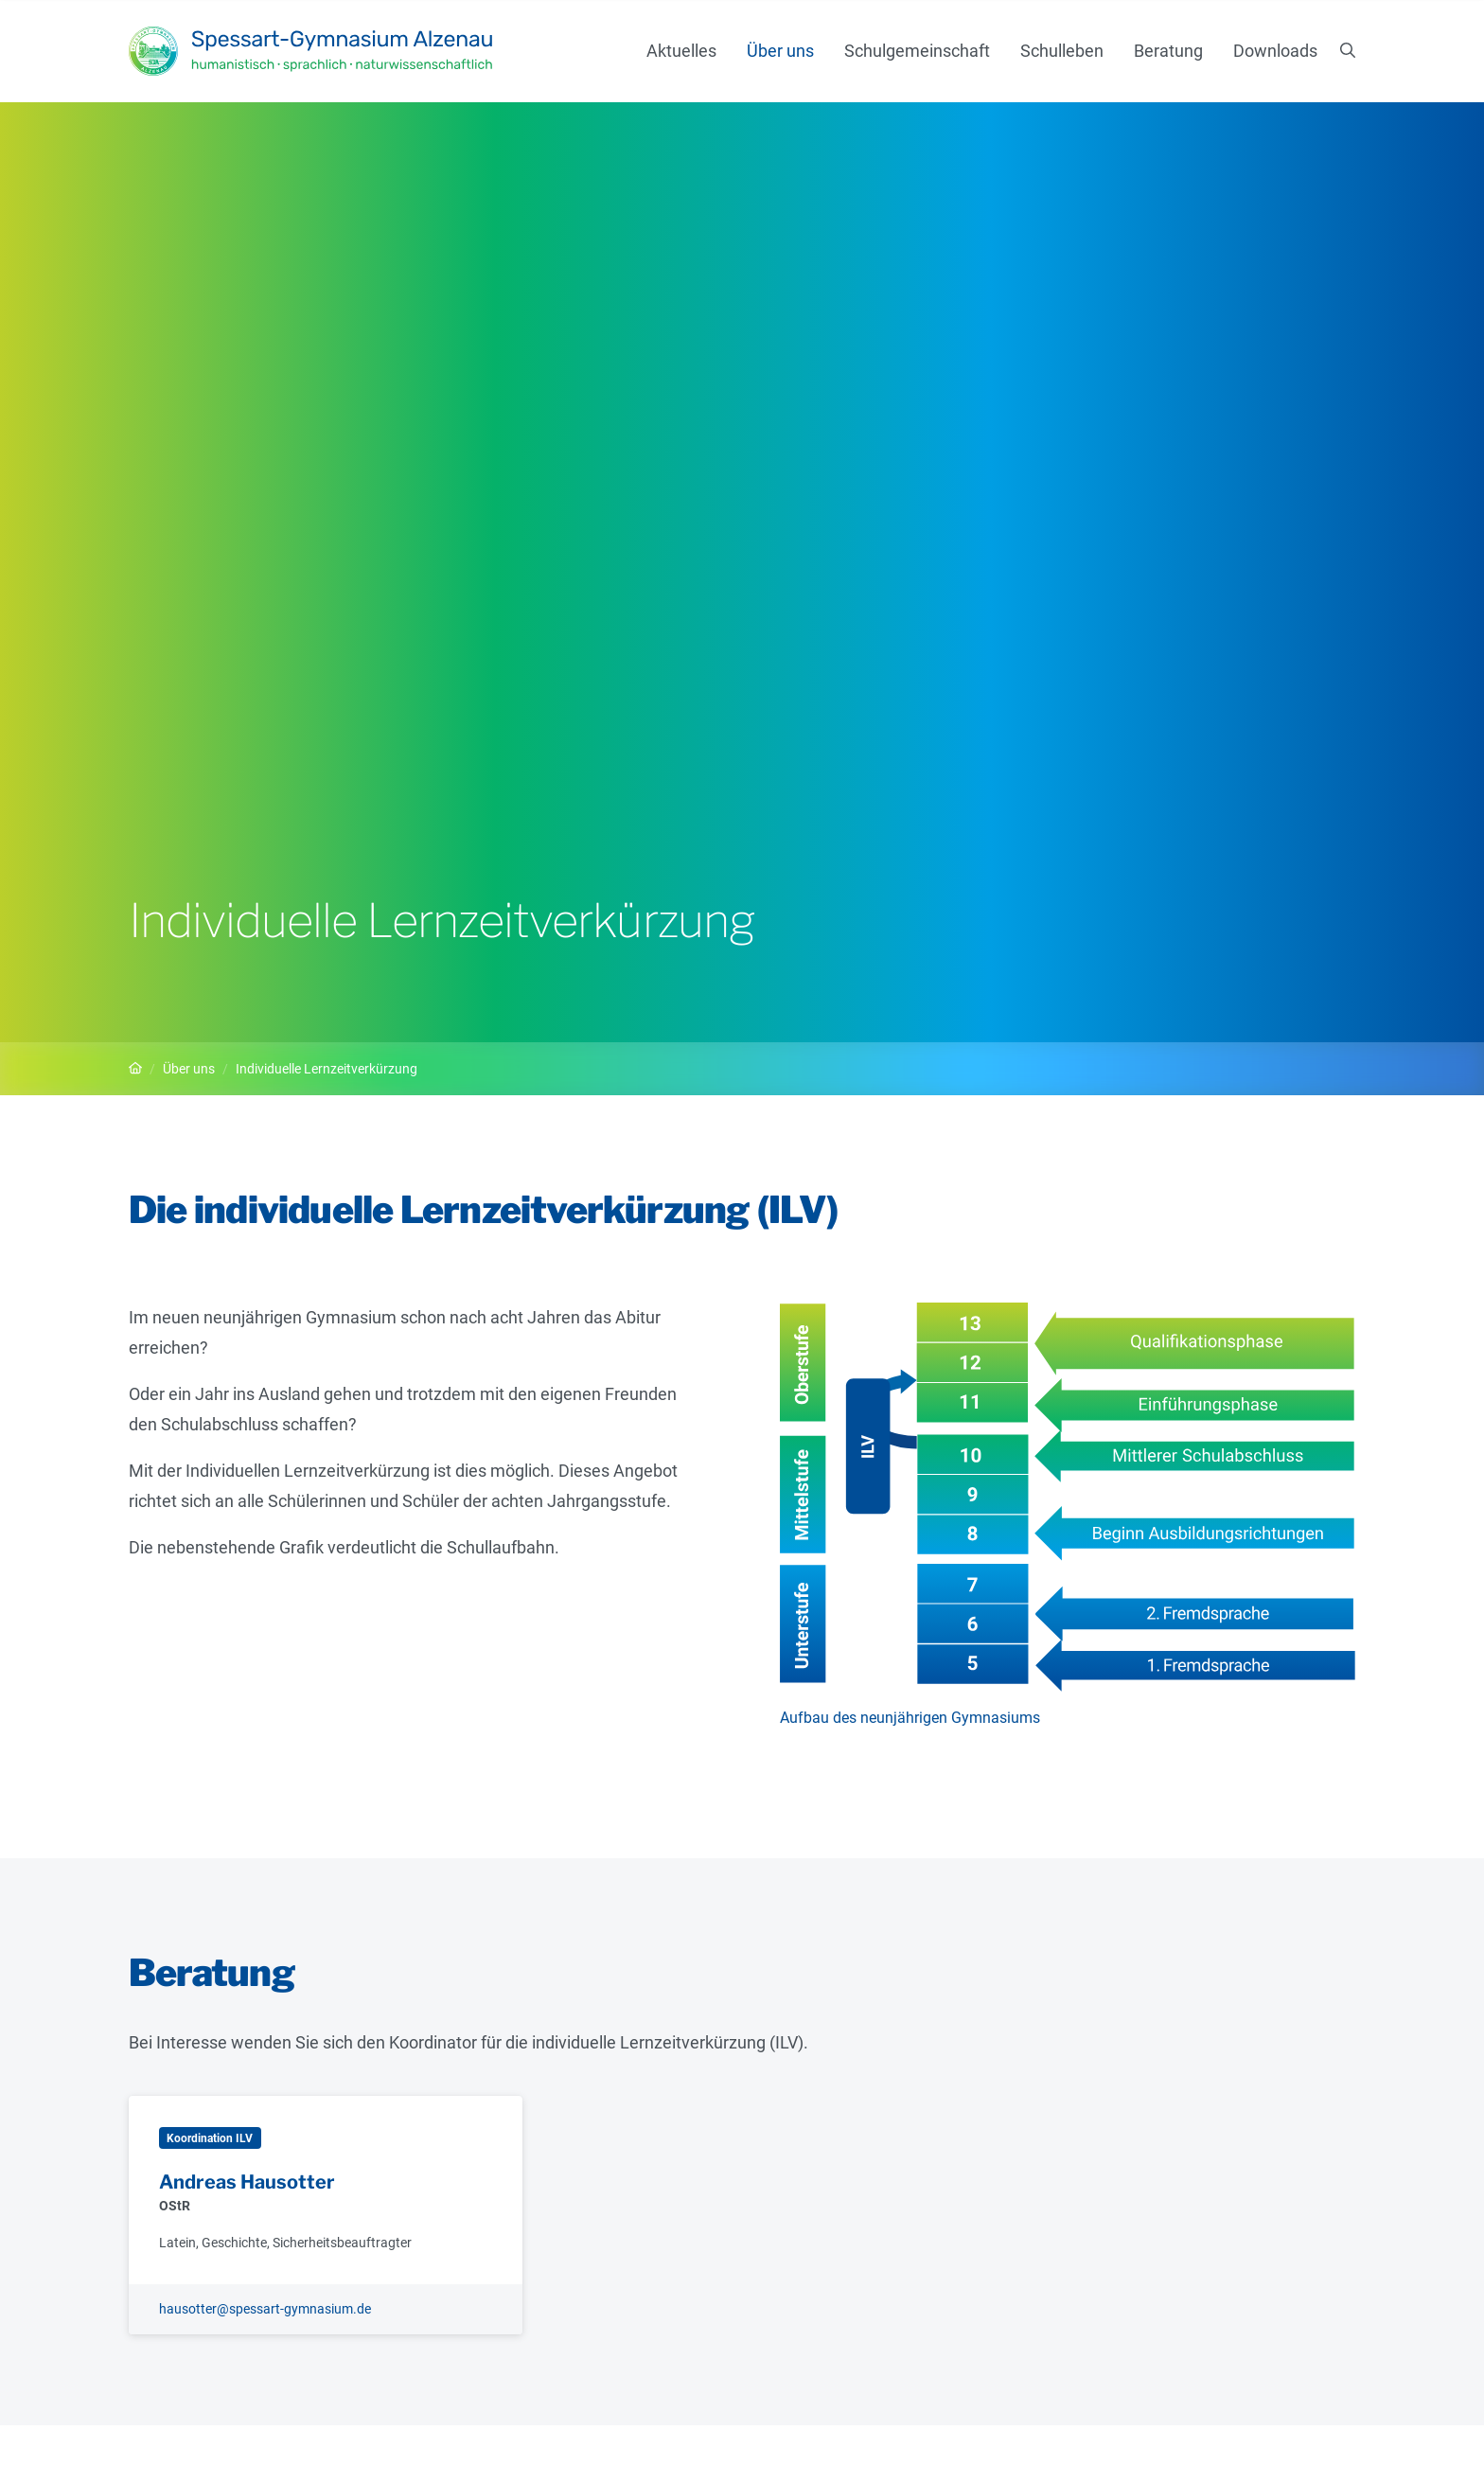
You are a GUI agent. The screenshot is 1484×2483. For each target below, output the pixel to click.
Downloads (1275, 51)
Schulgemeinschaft (917, 51)
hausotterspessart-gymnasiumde (265, 2308)
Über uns (780, 51)
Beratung (1168, 51)
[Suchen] (1347, 51)
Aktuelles (681, 51)
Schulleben (1062, 51)
